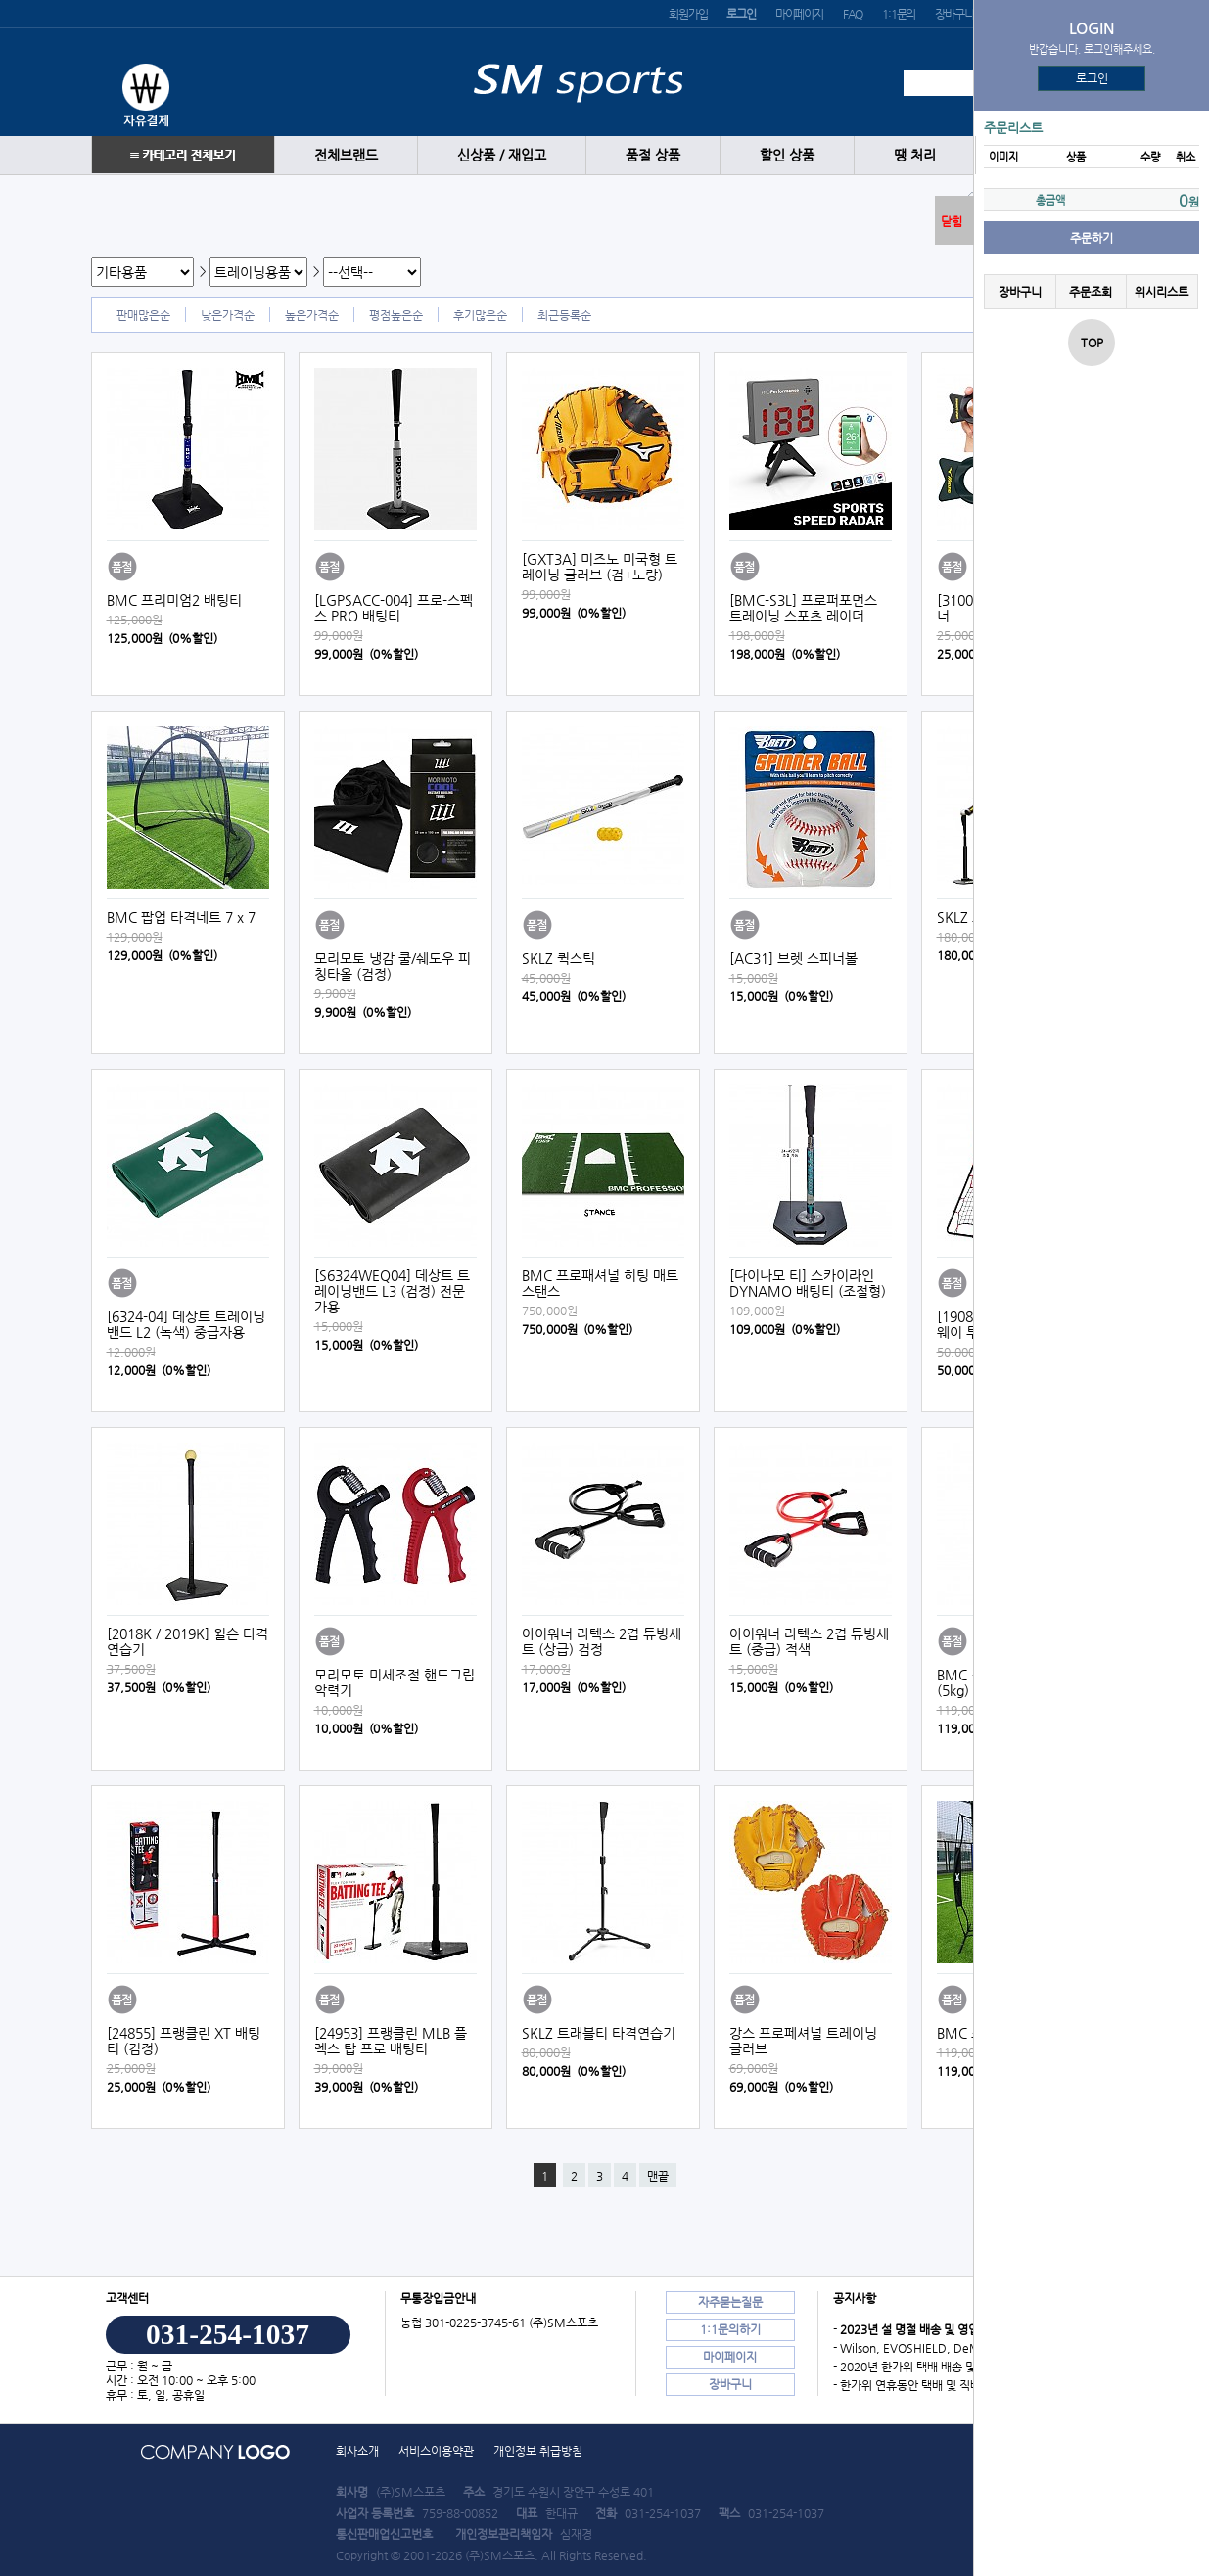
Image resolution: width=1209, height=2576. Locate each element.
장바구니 (954, 14)
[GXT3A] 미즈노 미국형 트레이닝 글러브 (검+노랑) (599, 566)
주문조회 (1090, 292)
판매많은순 (143, 315)
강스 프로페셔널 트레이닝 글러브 (803, 2040)
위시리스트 (1161, 292)
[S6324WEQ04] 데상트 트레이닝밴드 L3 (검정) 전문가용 (392, 1290)
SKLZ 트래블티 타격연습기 (598, 2033)
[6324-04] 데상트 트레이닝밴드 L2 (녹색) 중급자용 (186, 1324)
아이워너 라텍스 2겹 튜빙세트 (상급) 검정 (601, 1641)
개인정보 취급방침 (537, 2451)
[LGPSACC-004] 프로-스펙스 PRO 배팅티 (393, 607)
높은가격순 (312, 315)
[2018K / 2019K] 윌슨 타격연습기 (187, 1641)
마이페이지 (799, 14)
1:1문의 (898, 14)
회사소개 (357, 2451)
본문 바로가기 (0, 0)
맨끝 (658, 2176)
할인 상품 (787, 155)
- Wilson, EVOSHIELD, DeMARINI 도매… (939, 2348)
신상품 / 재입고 (501, 155)
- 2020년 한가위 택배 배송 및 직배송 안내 (934, 2366)
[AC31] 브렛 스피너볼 (793, 958)
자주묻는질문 (730, 2302)
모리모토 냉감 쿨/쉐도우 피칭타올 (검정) (392, 966)
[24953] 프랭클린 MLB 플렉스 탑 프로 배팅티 (390, 2040)
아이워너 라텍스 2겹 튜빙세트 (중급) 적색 (809, 1641)
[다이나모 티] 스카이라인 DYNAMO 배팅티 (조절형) (807, 1283)
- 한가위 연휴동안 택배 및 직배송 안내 (924, 2385)
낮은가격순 (228, 315)
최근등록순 (564, 315)
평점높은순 (396, 315)
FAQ (852, 14)
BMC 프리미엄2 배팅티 (174, 600)
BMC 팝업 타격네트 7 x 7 (181, 917)
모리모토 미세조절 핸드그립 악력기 (394, 1682)
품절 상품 (653, 155)
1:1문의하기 (730, 2329)
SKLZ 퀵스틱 (558, 958)
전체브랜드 (346, 155)
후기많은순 (480, 315)
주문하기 (1091, 238)
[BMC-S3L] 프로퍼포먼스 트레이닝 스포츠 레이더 (803, 607)
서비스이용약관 (436, 2451)
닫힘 (951, 221)
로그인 (1092, 78)
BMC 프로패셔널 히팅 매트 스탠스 (600, 1283)
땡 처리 (915, 155)
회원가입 (688, 14)
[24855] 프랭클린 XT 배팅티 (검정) (183, 2040)
